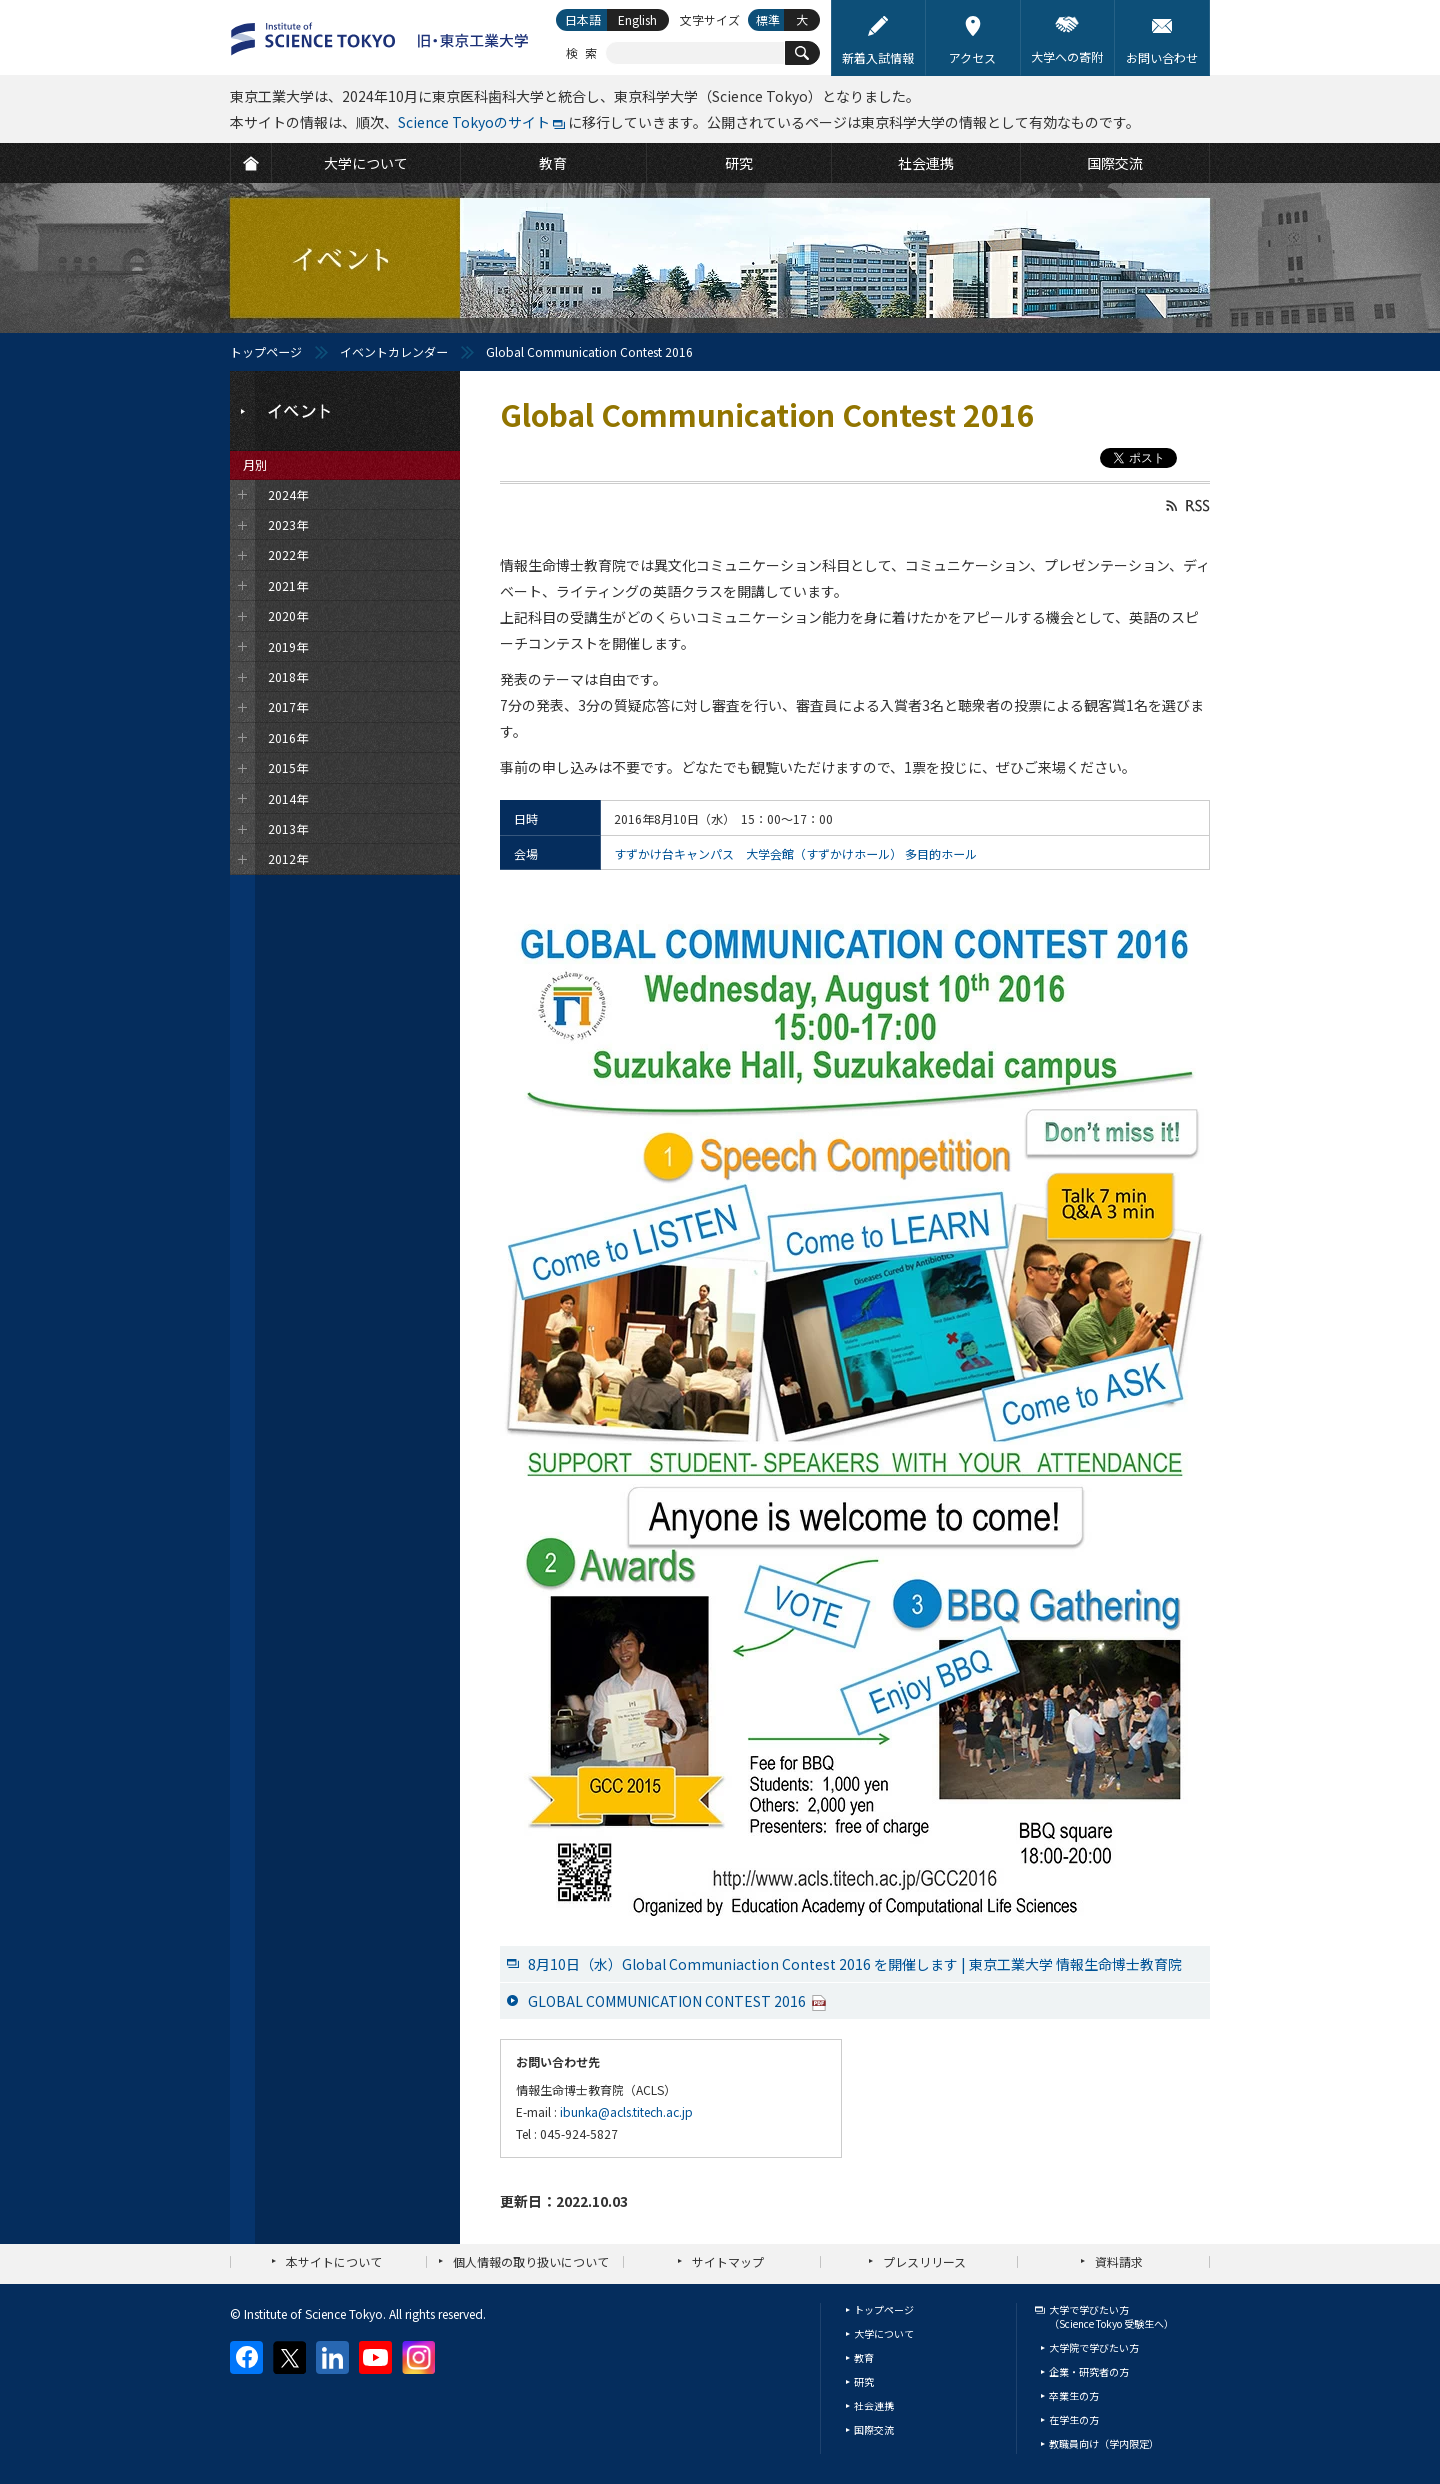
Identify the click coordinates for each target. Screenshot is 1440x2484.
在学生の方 (1074, 2419)
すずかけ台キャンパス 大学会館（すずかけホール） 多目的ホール (795, 853)
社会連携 (874, 2405)
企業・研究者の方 (1089, 2371)
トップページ (266, 351)
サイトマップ (728, 2261)
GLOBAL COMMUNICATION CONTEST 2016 (677, 2001)
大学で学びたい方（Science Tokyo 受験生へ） (1111, 2316)
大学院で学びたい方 (1094, 2347)
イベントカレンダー (394, 351)
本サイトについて (334, 2261)
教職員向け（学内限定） (1104, 2443)
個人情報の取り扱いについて (531, 2261)
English (637, 19)
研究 (864, 2381)
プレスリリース (924, 2261)
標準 (768, 19)
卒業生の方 (1074, 2395)
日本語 (583, 19)
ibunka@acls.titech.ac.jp (626, 2111)
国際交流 (874, 2429)
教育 (864, 2357)
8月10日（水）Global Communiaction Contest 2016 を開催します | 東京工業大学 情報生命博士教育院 (855, 1964)
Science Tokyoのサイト (474, 122)
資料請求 (1119, 2261)
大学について (884, 2333)
